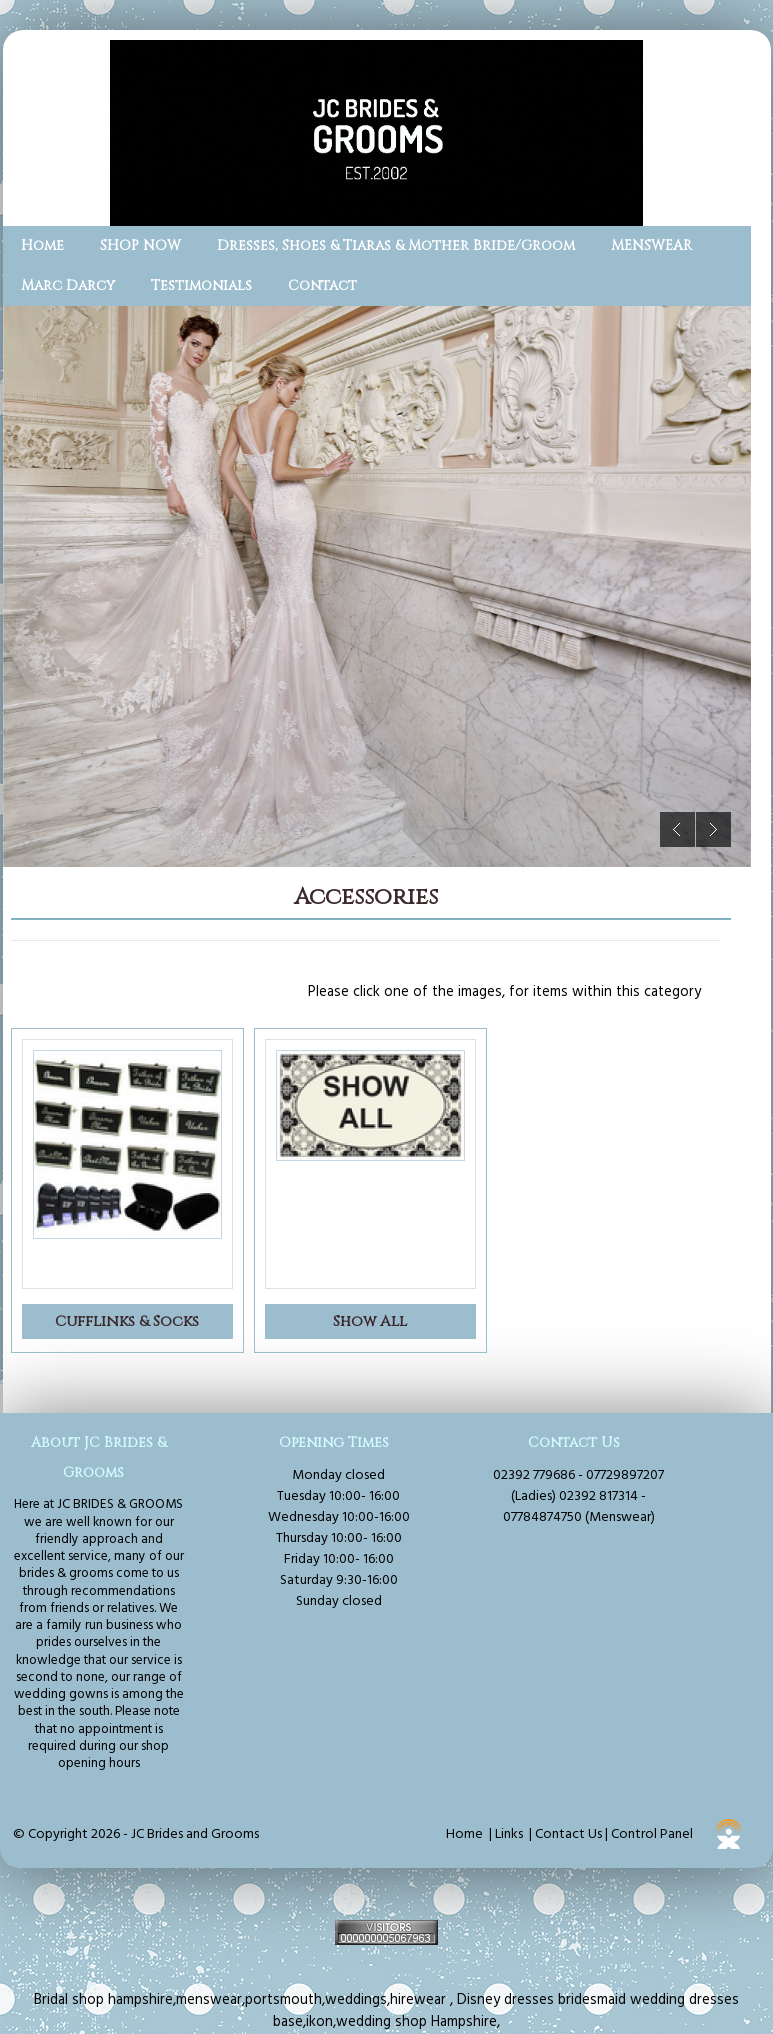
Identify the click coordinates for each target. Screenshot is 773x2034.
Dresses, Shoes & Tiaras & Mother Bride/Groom (396, 245)
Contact (322, 285)
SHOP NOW (140, 245)
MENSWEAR (651, 245)
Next (713, 829)
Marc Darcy (68, 285)
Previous (677, 829)
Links (509, 1834)
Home (42, 245)
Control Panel (652, 1834)
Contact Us (568, 1834)
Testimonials (201, 285)
